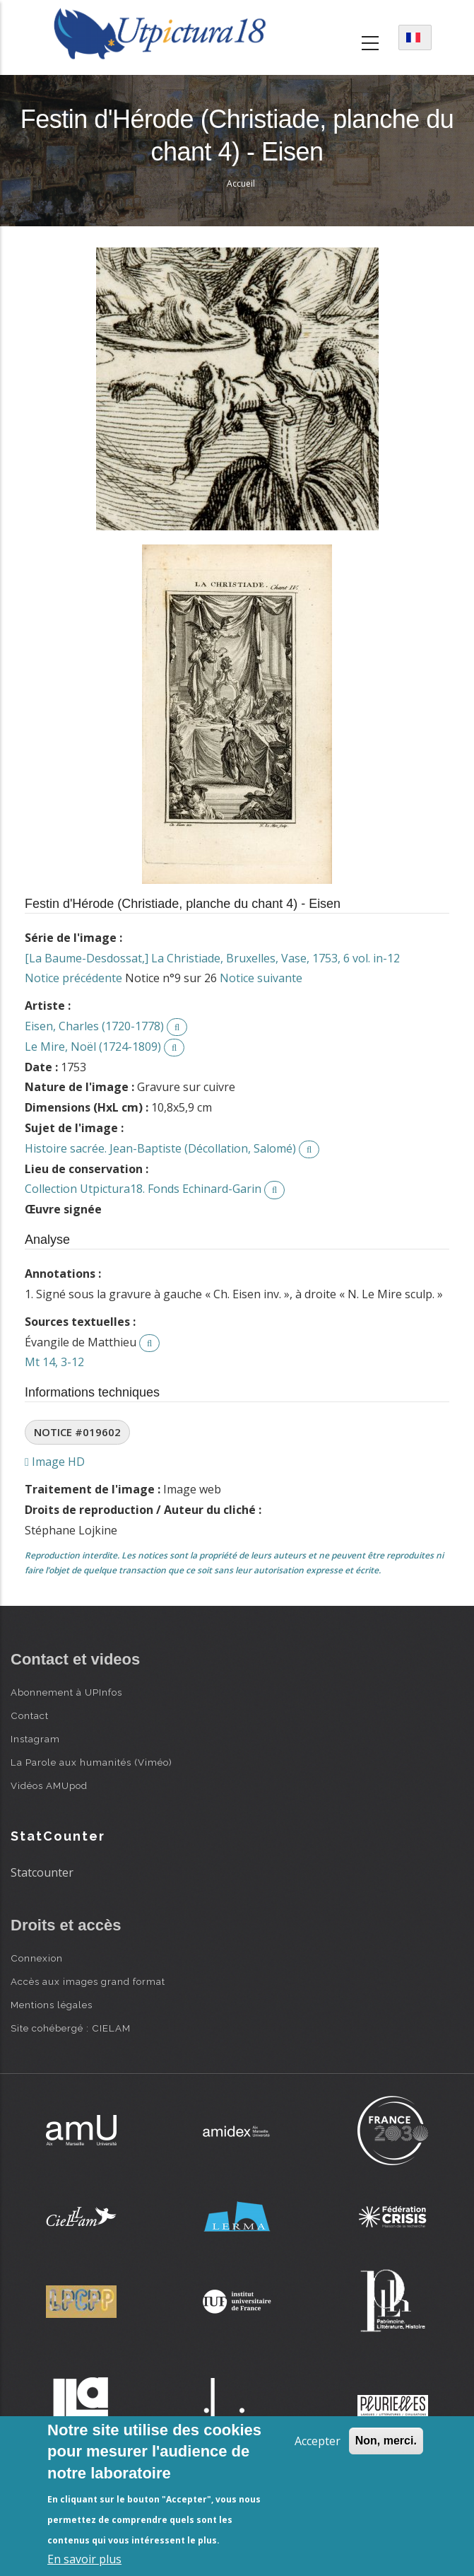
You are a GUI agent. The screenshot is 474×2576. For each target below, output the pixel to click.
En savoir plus (84, 2559)
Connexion (37, 1958)
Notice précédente (73, 978)
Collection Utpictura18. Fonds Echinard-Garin (143, 1188)
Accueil (241, 183)
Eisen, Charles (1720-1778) (94, 1026)
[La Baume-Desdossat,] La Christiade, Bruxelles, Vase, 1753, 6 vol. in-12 (212, 958)
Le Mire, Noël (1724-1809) (93, 1046)
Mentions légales (52, 2004)
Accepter (317, 2441)
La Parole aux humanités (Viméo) (91, 1762)
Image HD (55, 1461)
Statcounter (42, 1872)
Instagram (35, 1738)
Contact (30, 1715)
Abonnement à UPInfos (66, 1692)
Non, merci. (386, 2441)
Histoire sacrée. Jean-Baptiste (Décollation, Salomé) (160, 1148)
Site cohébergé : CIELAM (71, 2028)
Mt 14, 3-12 (54, 1362)
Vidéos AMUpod (49, 1785)
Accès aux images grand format (88, 1981)
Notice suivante (261, 978)
